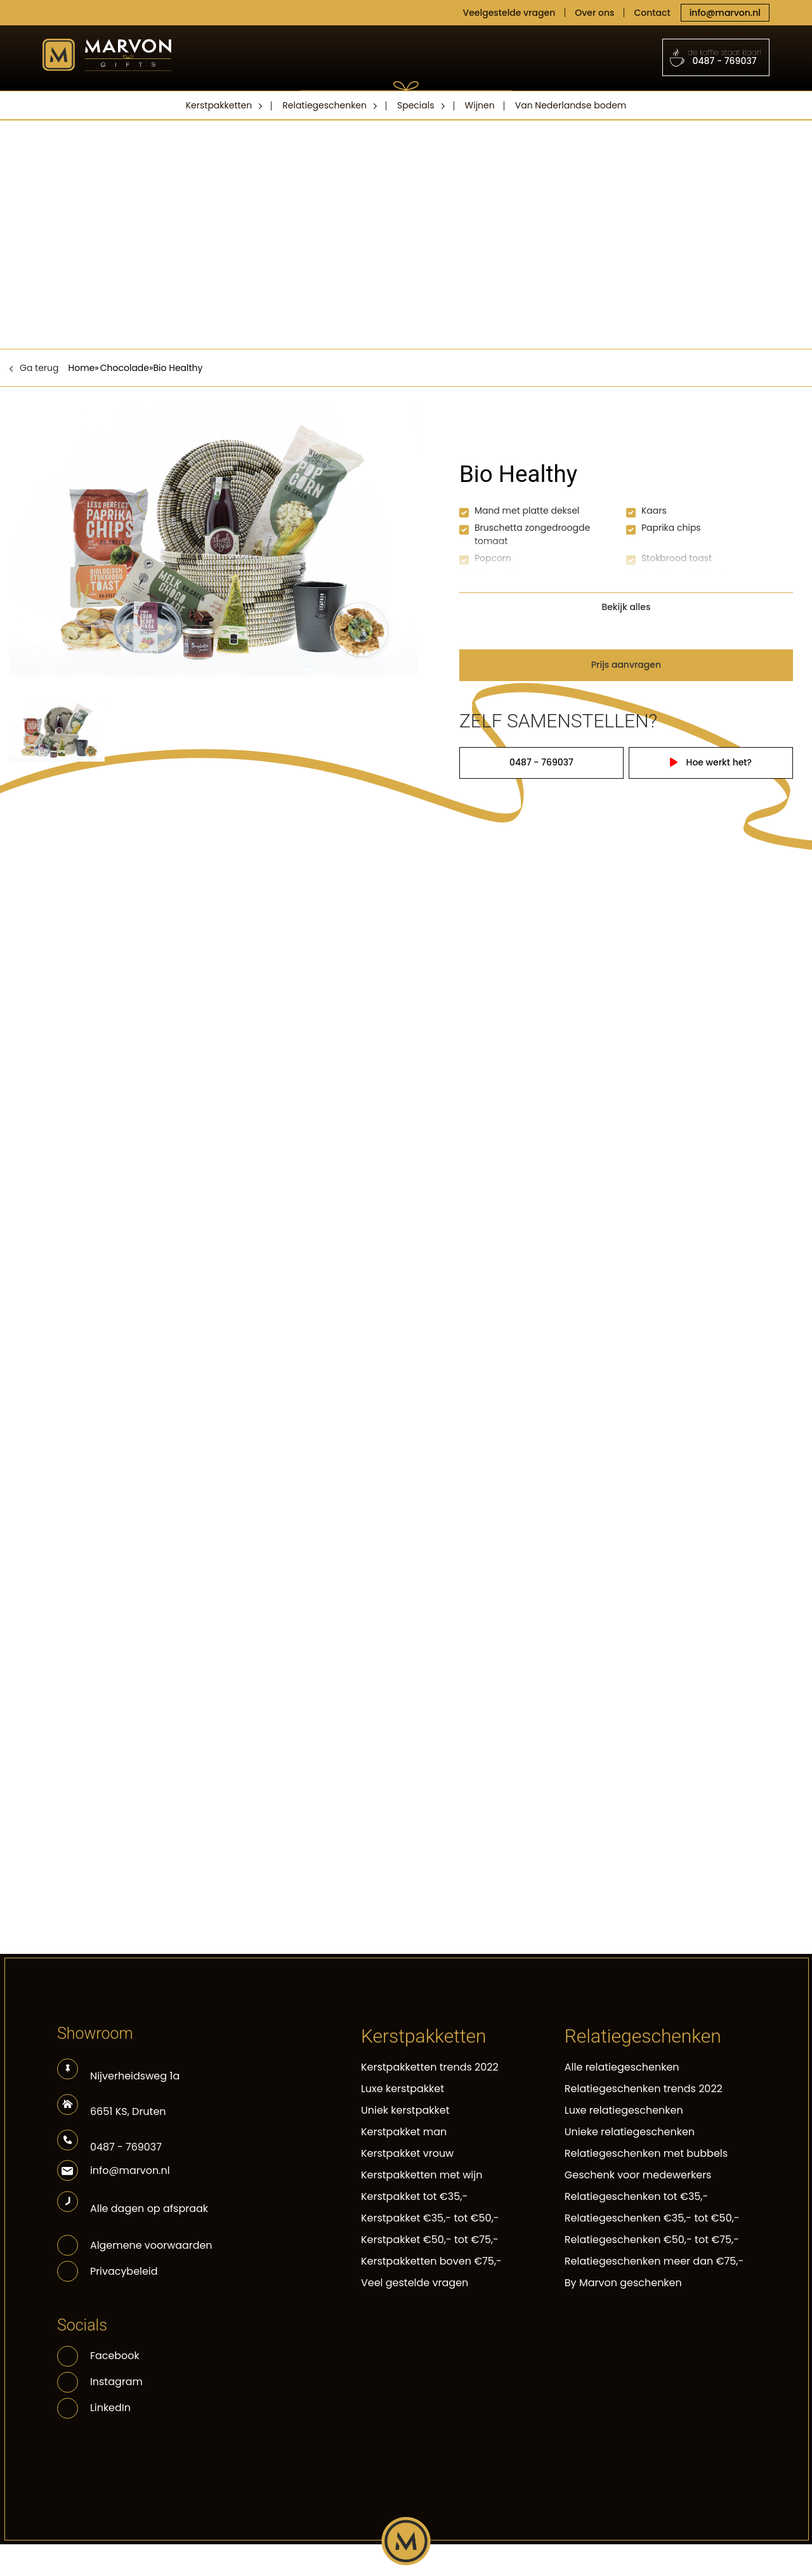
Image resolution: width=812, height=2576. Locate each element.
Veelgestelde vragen (509, 12)
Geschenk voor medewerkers (638, 2175)
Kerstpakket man (404, 2131)
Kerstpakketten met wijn (422, 2175)
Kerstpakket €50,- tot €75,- (430, 2239)
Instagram (100, 2382)
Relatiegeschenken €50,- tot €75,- (652, 2239)
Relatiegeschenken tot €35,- (637, 2196)
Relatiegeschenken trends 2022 (644, 2088)
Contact (652, 12)
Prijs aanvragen (626, 664)
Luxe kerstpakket (402, 2088)
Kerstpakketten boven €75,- (431, 2261)
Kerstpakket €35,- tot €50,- (430, 2218)
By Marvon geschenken (623, 2282)
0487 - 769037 (716, 57)
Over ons (594, 12)
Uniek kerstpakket (405, 2110)
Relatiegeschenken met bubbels (646, 2153)
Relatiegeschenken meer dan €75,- (654, 2261)
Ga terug (39, 367)
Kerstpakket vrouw (407, 2153)
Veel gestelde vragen (414, 2282)
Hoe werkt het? (713, 762)
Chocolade (124, 367)
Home (82, 367)
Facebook (98, 2356)
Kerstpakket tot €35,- (414, 2196)
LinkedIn (94, 2408)
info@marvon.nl (725, 12)
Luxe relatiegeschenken (624, 2110)
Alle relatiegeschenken (622, 2067)
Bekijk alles (625, 607)
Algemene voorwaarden (151, 2245)
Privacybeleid (124, 2271)
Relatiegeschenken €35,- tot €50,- (652, 2218)
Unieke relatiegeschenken (630, 2131)
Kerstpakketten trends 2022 (430, 2067)
